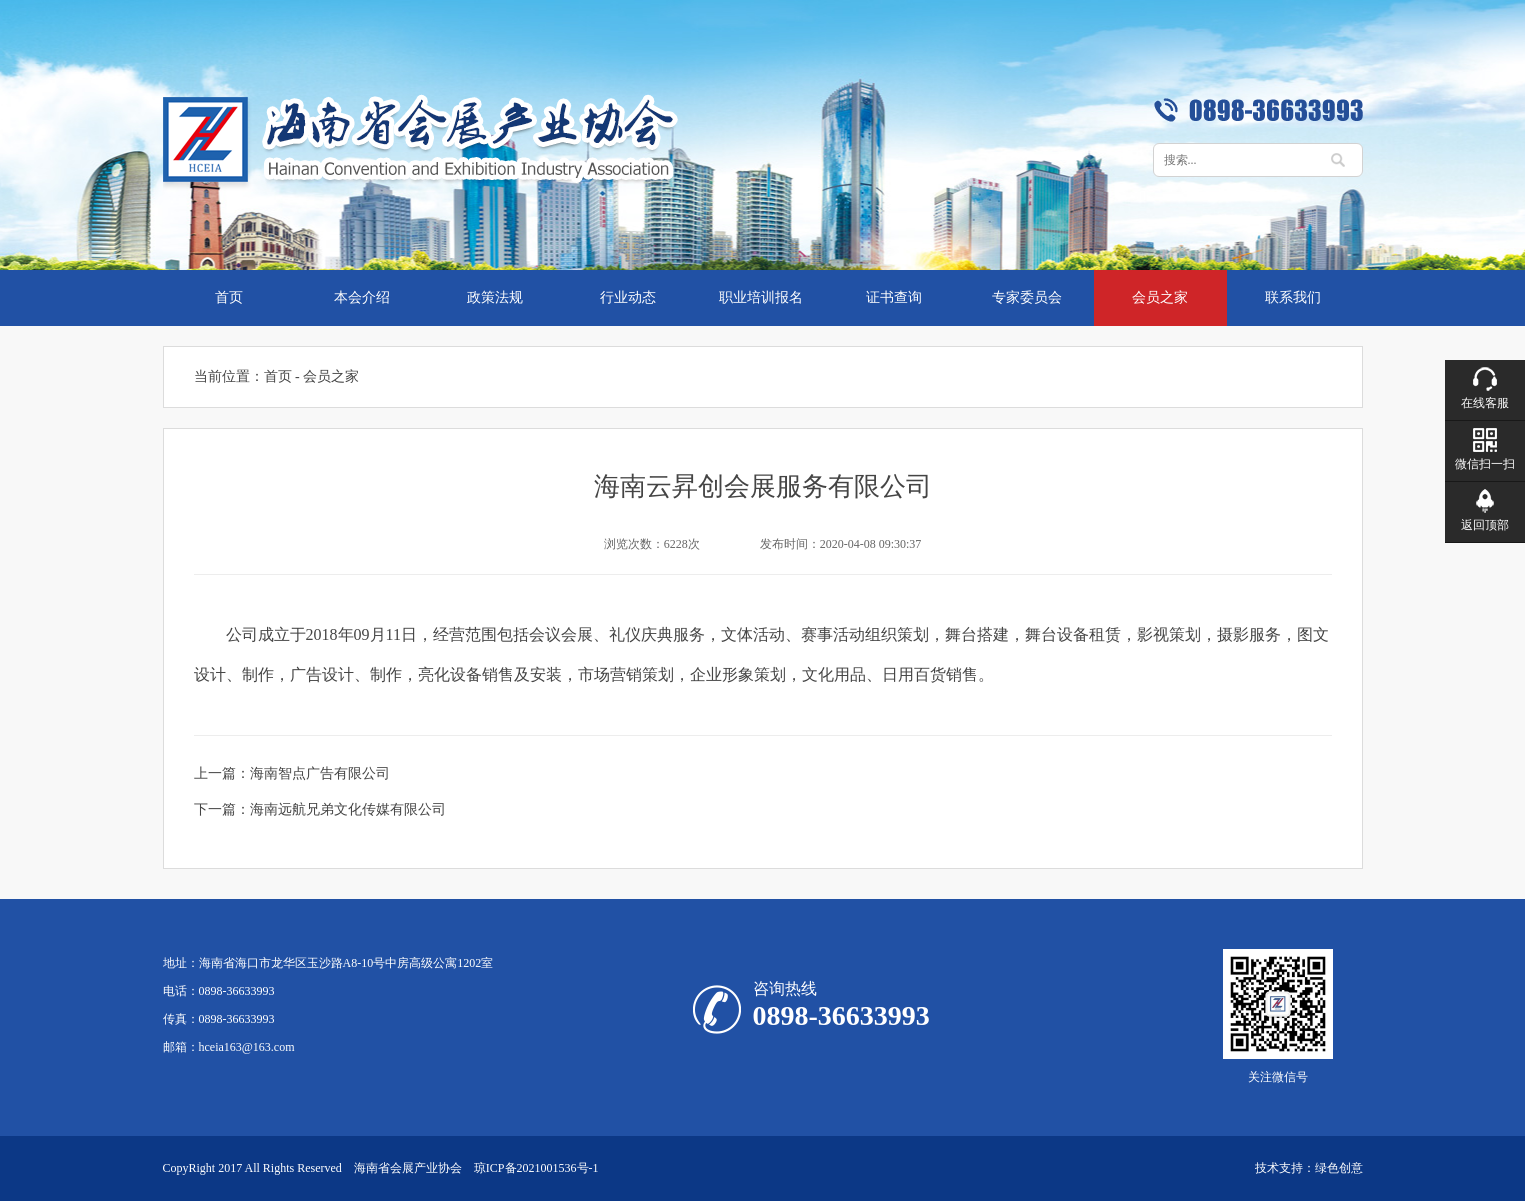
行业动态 (628, 297)
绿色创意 (1339, 1168)
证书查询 (894, 297)
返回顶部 (1485, 525)
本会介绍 (362, 297)
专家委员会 (1027, 297)
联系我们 (1293, 297)
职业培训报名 (761, 297)
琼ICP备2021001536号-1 (536, 1168)
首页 (229, 297)
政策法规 (495, 297)
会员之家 (1160, 297)
